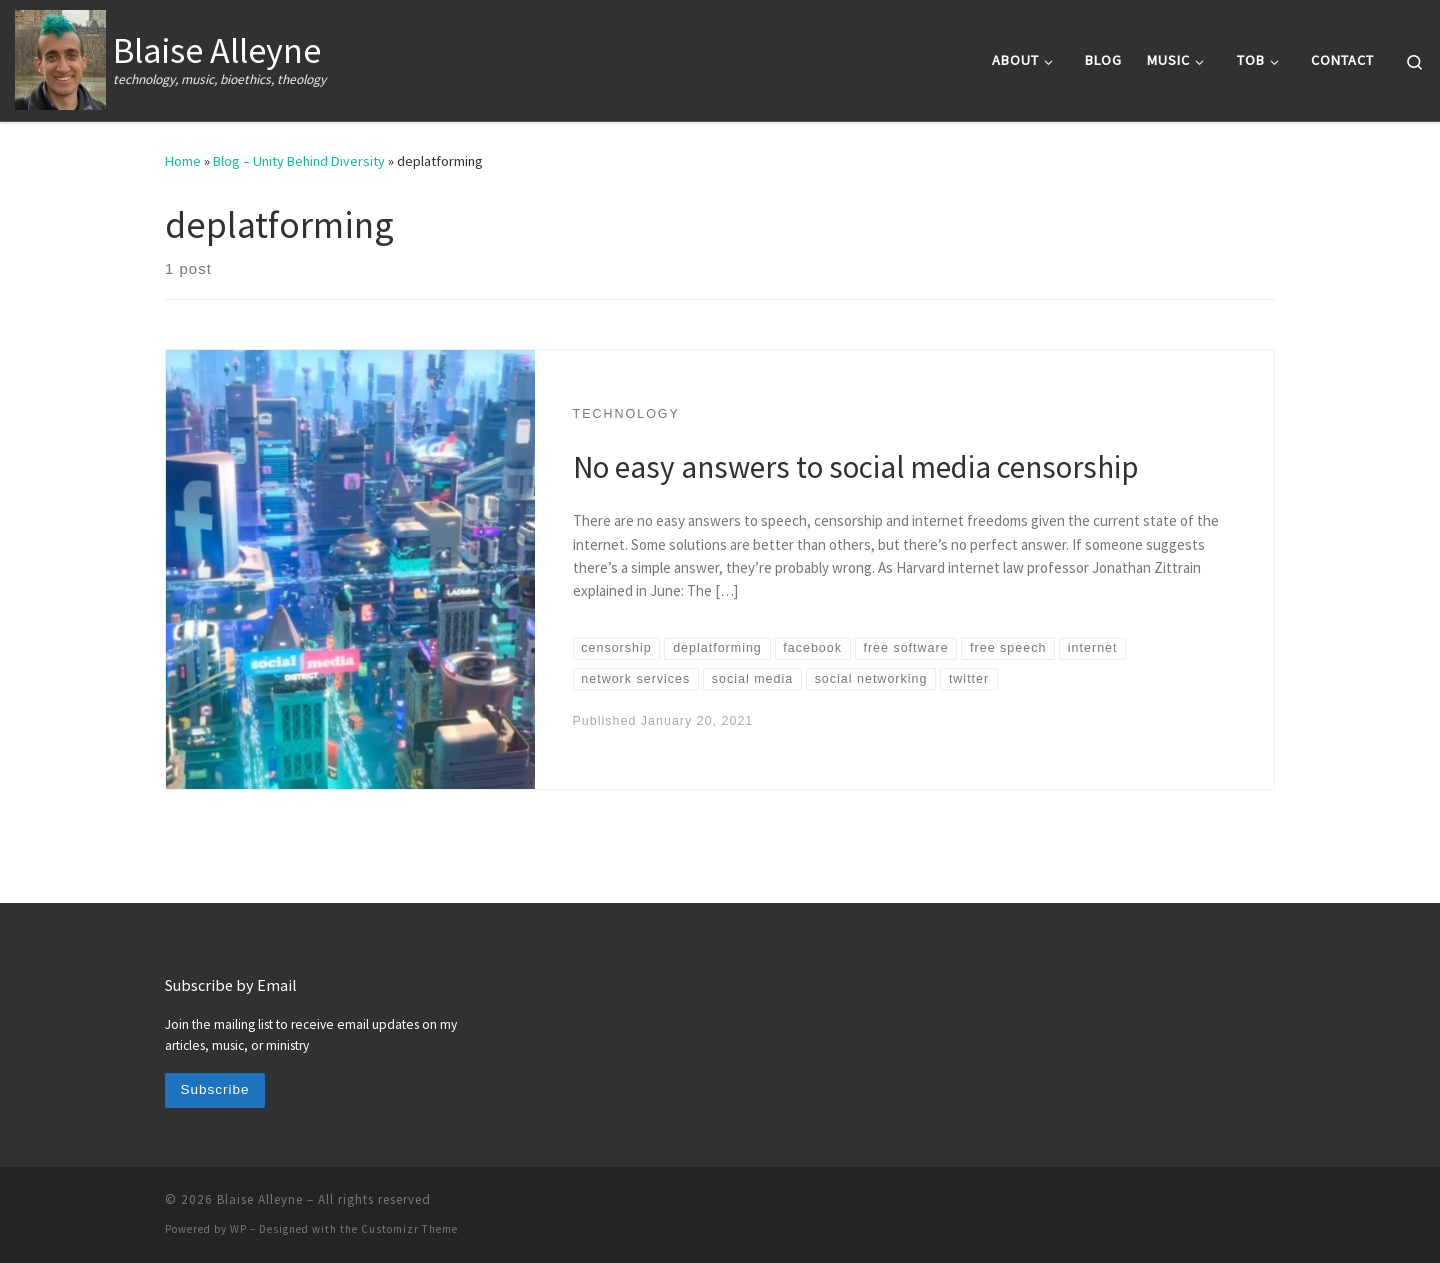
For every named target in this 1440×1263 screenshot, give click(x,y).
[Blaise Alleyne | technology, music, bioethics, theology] (60, 56)
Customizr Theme (409, 1229)
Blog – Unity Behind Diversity (299, 161)
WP (238, 1229)
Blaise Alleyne (260, 1199)
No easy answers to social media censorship (855, 466)
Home (183, 161)
